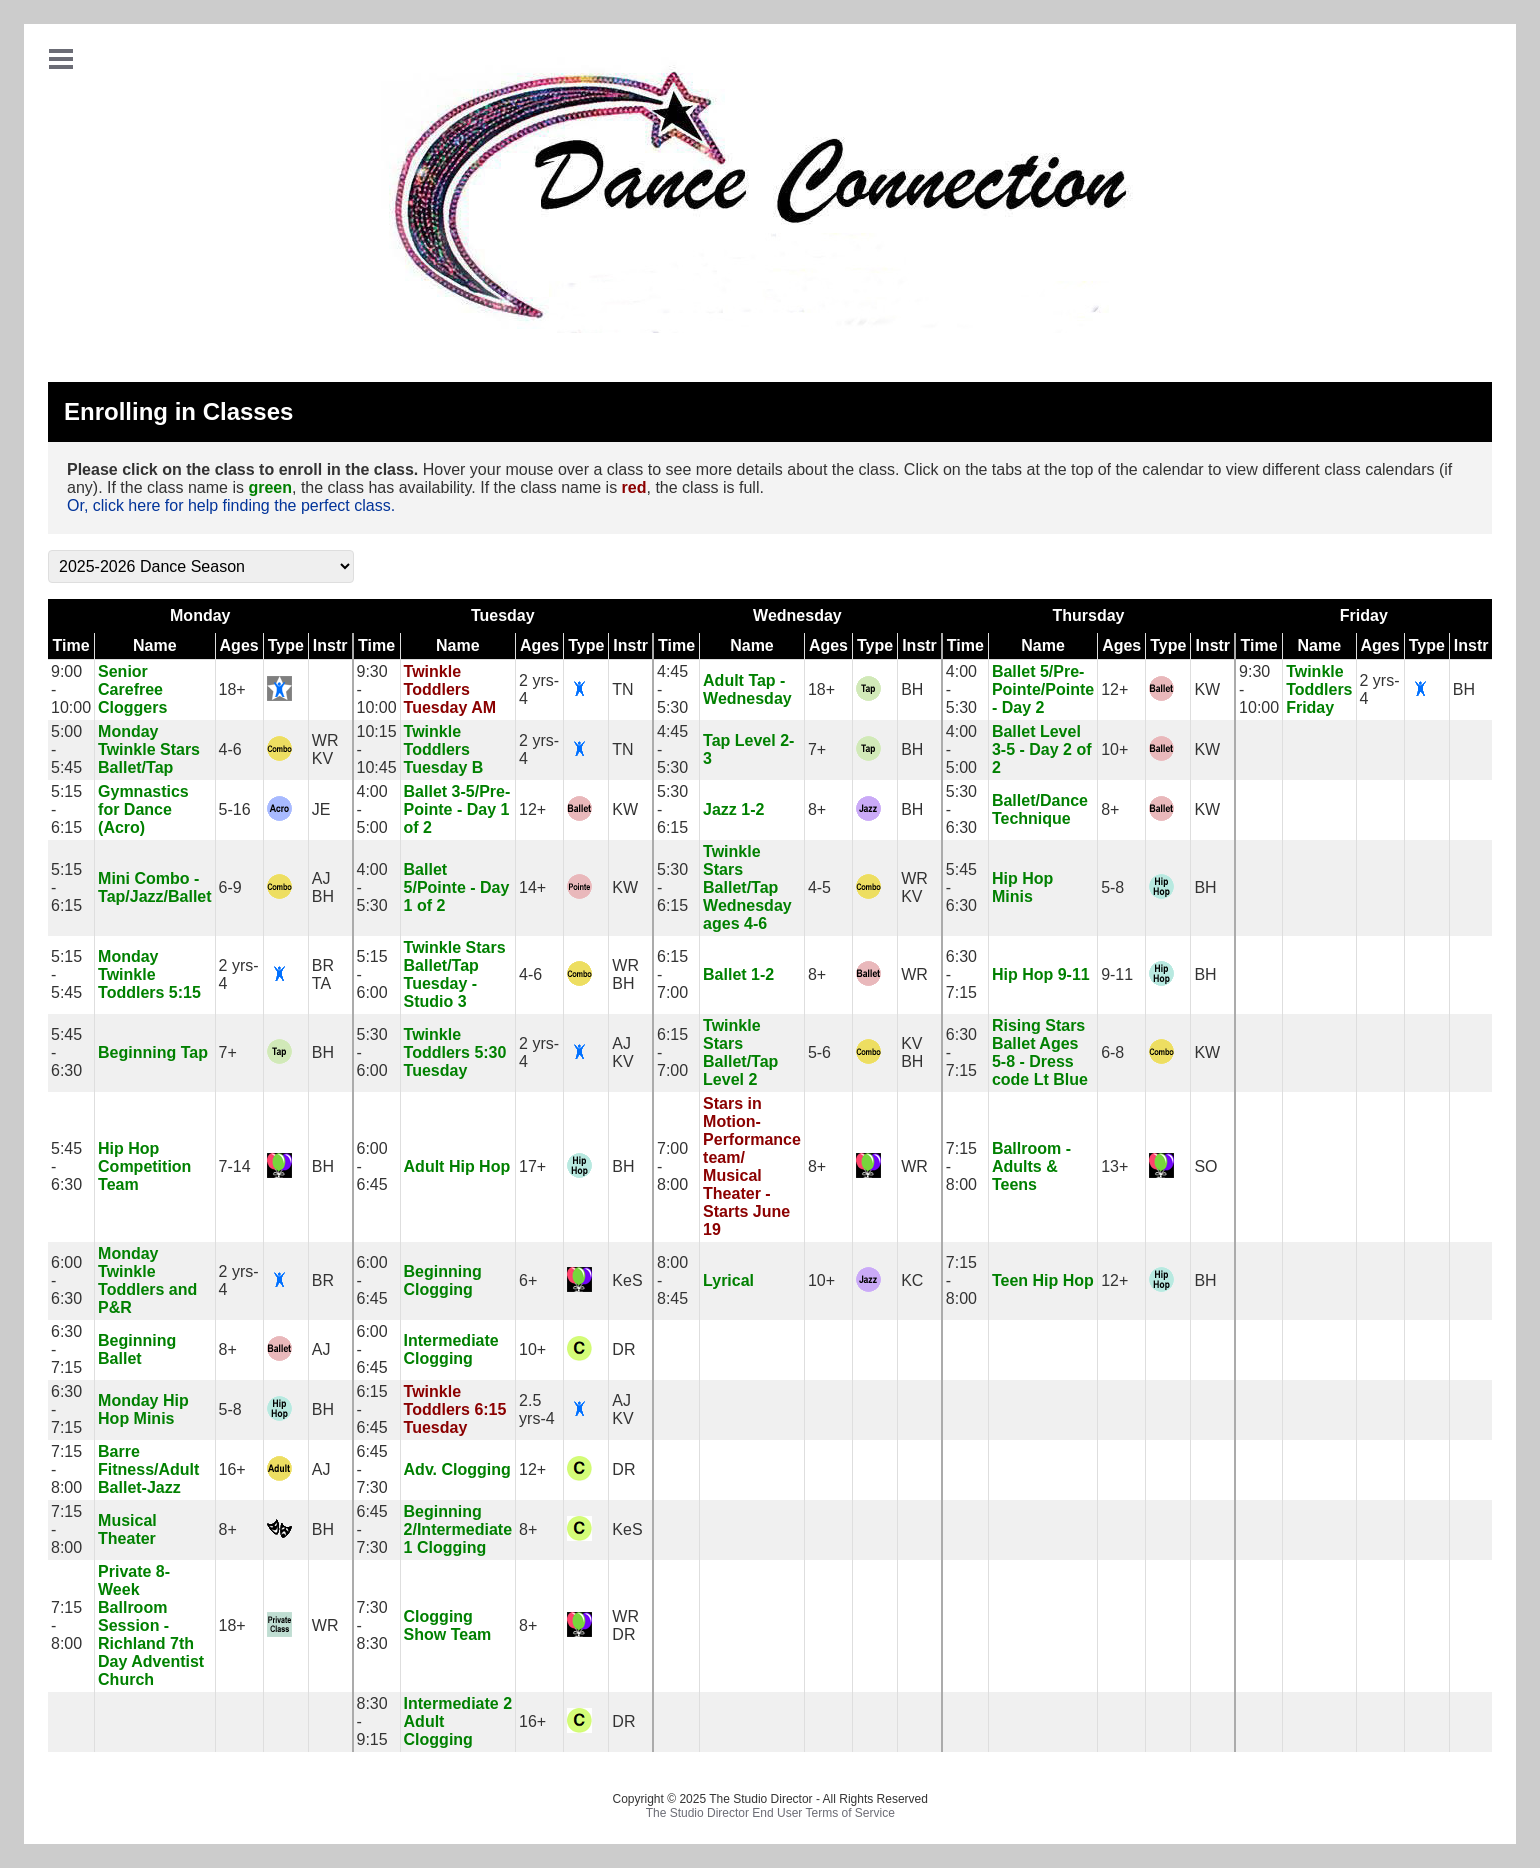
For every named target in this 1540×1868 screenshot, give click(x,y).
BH (912, 689)
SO (1205, 1166)
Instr (330, 645)
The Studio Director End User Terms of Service (770, 1813)
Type (286, 645)
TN (622, 689)
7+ (817, 749)
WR (914, 974)
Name (155, 645)
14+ (532, 887)
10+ (1114, 749)
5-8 (1112, 887)
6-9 (230, 887)
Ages (239, 645)
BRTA (323, 974)
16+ (232, 1469)
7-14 (235, 1166)
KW (1207, 689)
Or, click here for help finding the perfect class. (231, 505)
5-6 (819, 1052)
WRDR (625, 1625)
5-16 (235, 809)
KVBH (912, 1052)
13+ (1114, 1166)
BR (323, 1280)
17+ (532, 1166)
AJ (321, 1349)
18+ (232, 689)
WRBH (625, 974)
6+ (528, 1280)
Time (70, 645)
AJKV (622, 1052)
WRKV (325, 749)
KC (912, 1280)
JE (321, 809)
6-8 (1112, 1052)
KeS (627, 1280)
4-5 (819, 887)
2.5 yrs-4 (537, 1409)
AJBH (323, 887)
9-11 (1117, 974)
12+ (1114, 689)
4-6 (230, 749)
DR (623, 1349)
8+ (817, 809)
